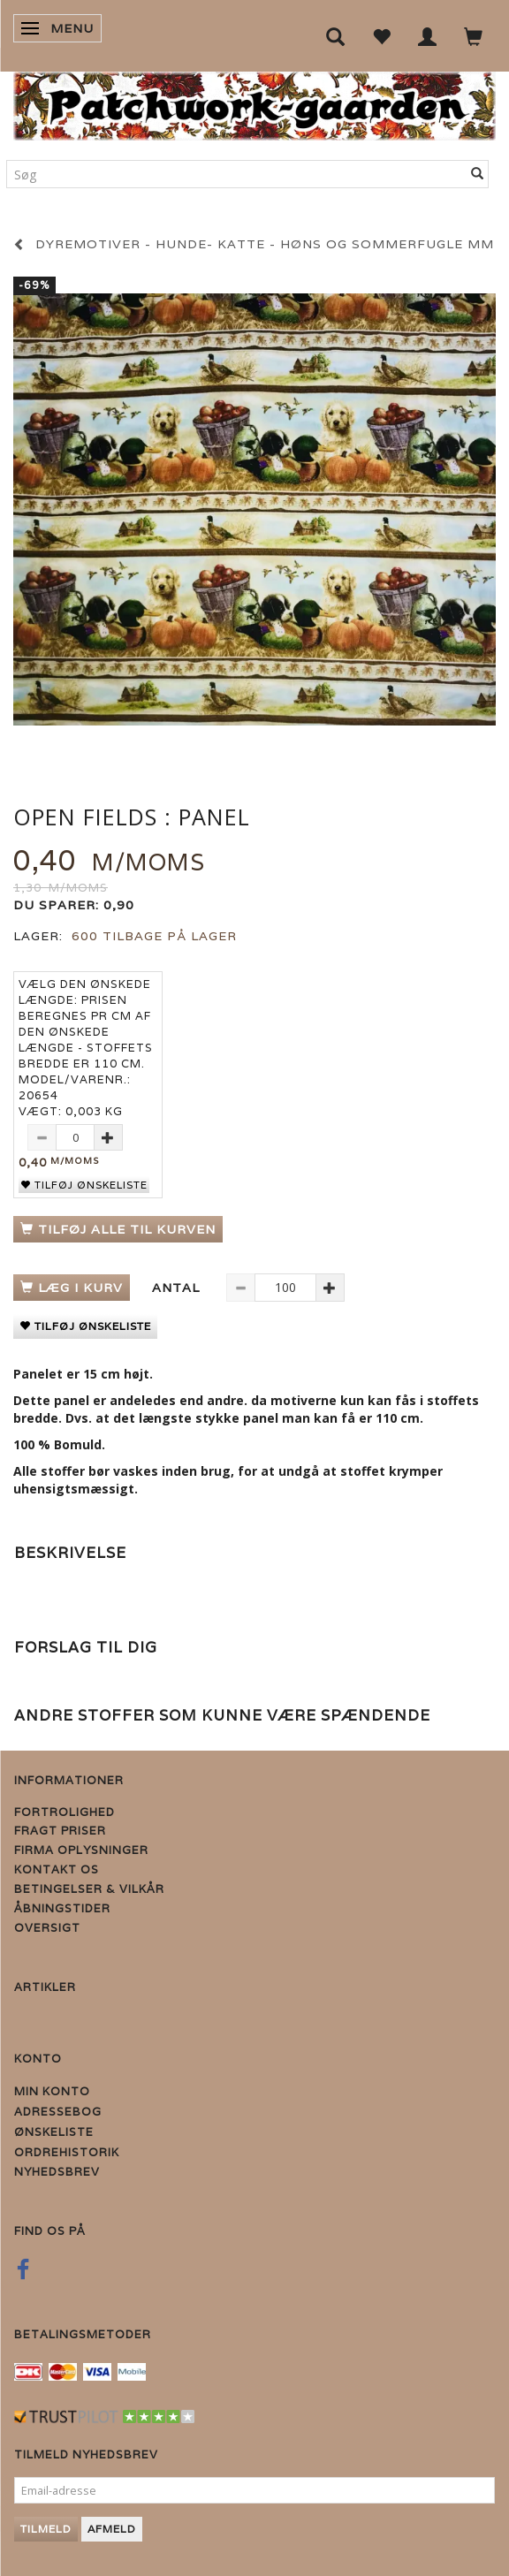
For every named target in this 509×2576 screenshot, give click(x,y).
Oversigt (47, 1927)
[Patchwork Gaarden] (254, 102)
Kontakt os (56, 1869)
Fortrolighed (64, 1812)
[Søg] (477, 174)
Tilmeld (46, 2528)
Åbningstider (62, 1908)
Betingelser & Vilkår (89, 1888)
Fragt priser (60, 1830)
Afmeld (111, 2528)
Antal (178, 1288)
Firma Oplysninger (81, 1850)
